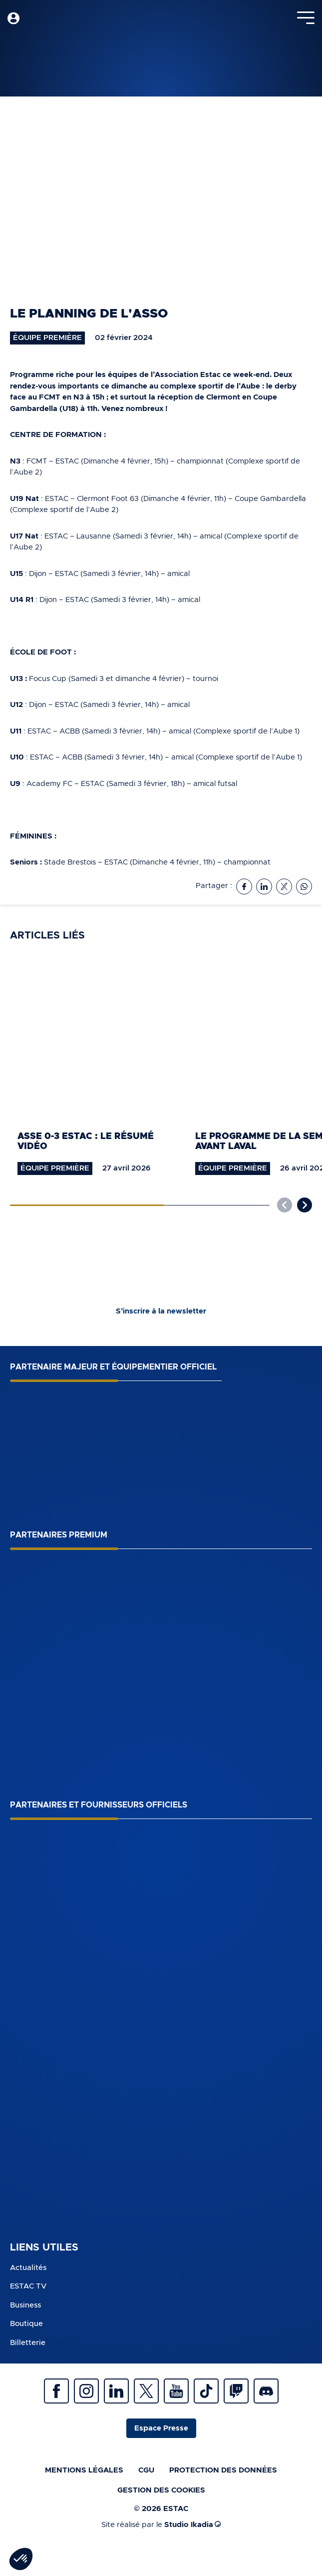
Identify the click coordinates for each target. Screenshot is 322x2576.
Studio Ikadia (192, 2524)
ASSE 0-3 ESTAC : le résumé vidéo (85, 1142)
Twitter (146, 2391)
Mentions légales (84, 2470)
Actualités (28, 2268)
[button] (304, 1205)
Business (25, 2305)
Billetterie (27, 2342)
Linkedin (116, 2391)
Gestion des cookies (161, 2490)
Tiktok (206, 2391)
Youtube (176, 2391)
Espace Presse (161, 2428)
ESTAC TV (28, 2286)
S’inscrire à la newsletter (161, 1311)
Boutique (26, 2324)
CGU (146, 2470)
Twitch (236, 2391)
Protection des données (223, 2470)
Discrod (266, 2391)
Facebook (56, 2391)
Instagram (86, 2391)
